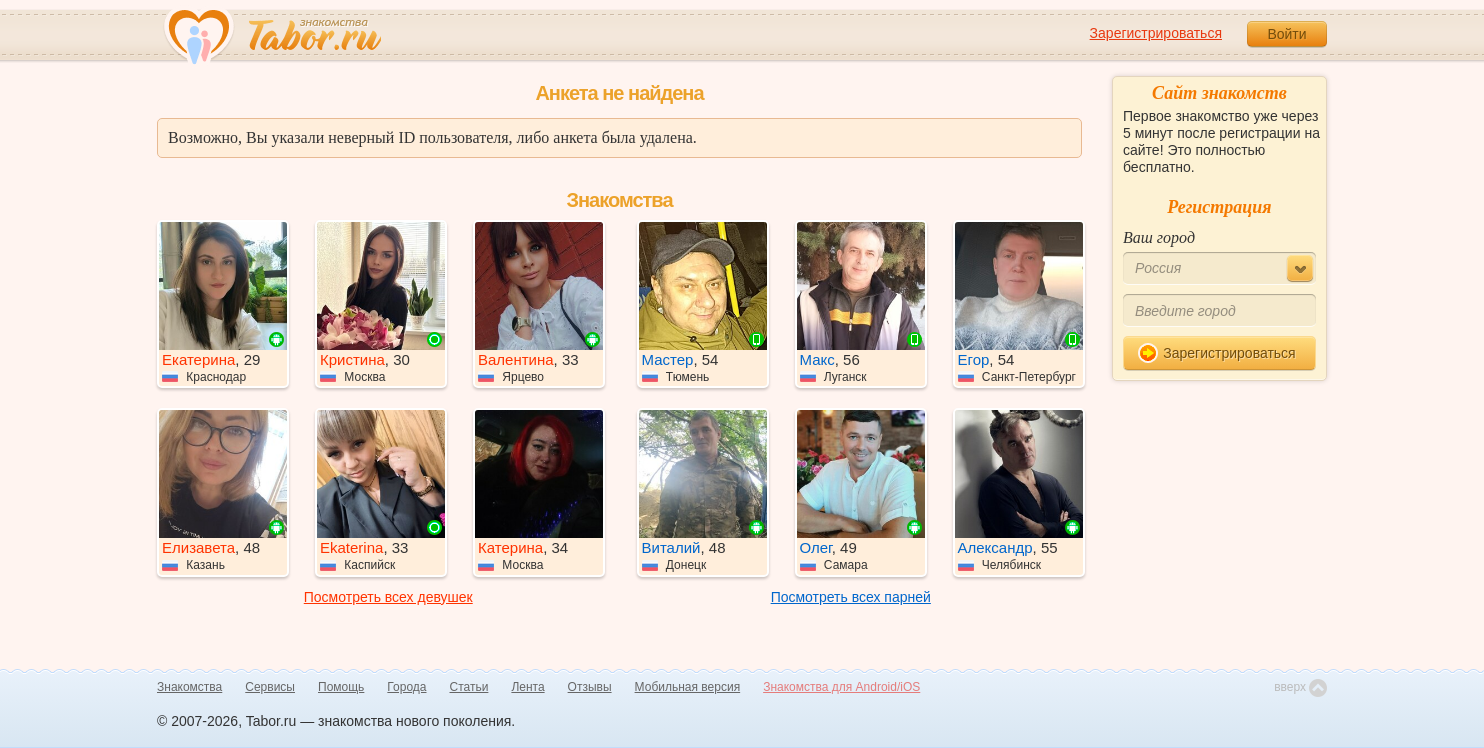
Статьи (469, 687)
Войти (1286, 34)
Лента (527, 687)
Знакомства (189, 687)
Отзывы (590, 687)
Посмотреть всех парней (851, 597)
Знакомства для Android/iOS (841, 687)
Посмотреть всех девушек (388, 597)
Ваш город (1159, 237)
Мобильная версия (688, 687)
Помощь (341, 687)
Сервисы (270, 687)
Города (406, 687)
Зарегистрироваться (1156, 33)
